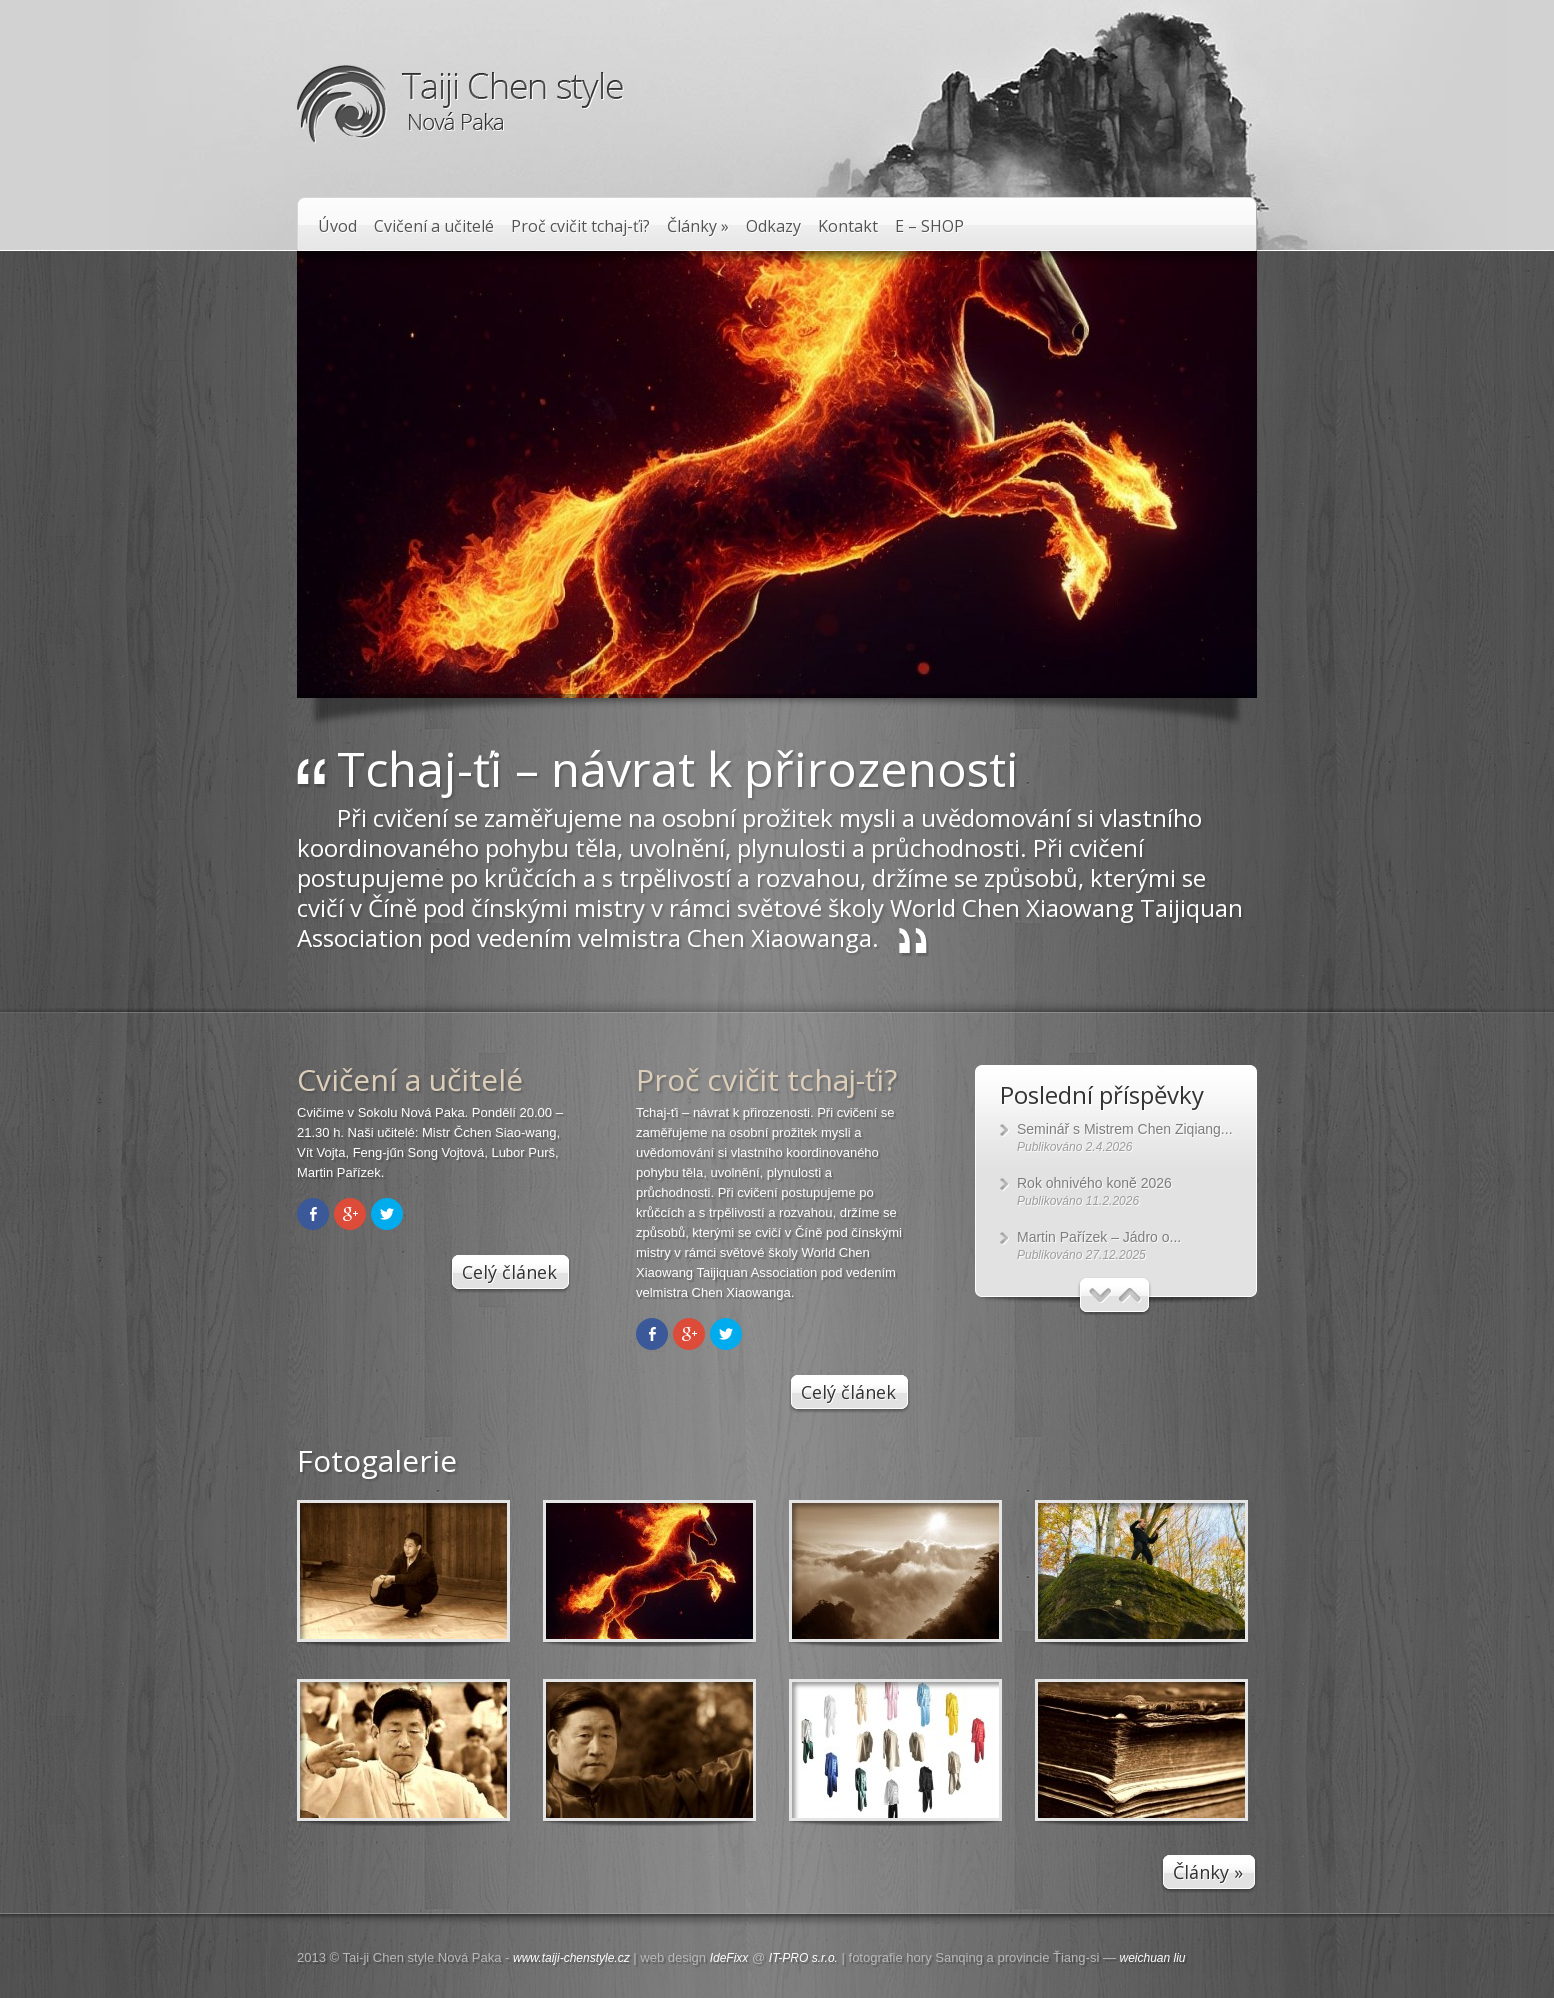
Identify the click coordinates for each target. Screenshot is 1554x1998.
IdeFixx (729, 1958)
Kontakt (848, 226)
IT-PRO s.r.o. (803, 1958)
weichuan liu (1153, 1958)
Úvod (337, 226)
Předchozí (1100, 1295)
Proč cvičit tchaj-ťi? (580, 226)
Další (1130, 1295)
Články (698, 226)
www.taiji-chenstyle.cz (571, 1958)
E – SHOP (929, 226)
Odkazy (773, 226)
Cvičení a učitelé (434, 226)
